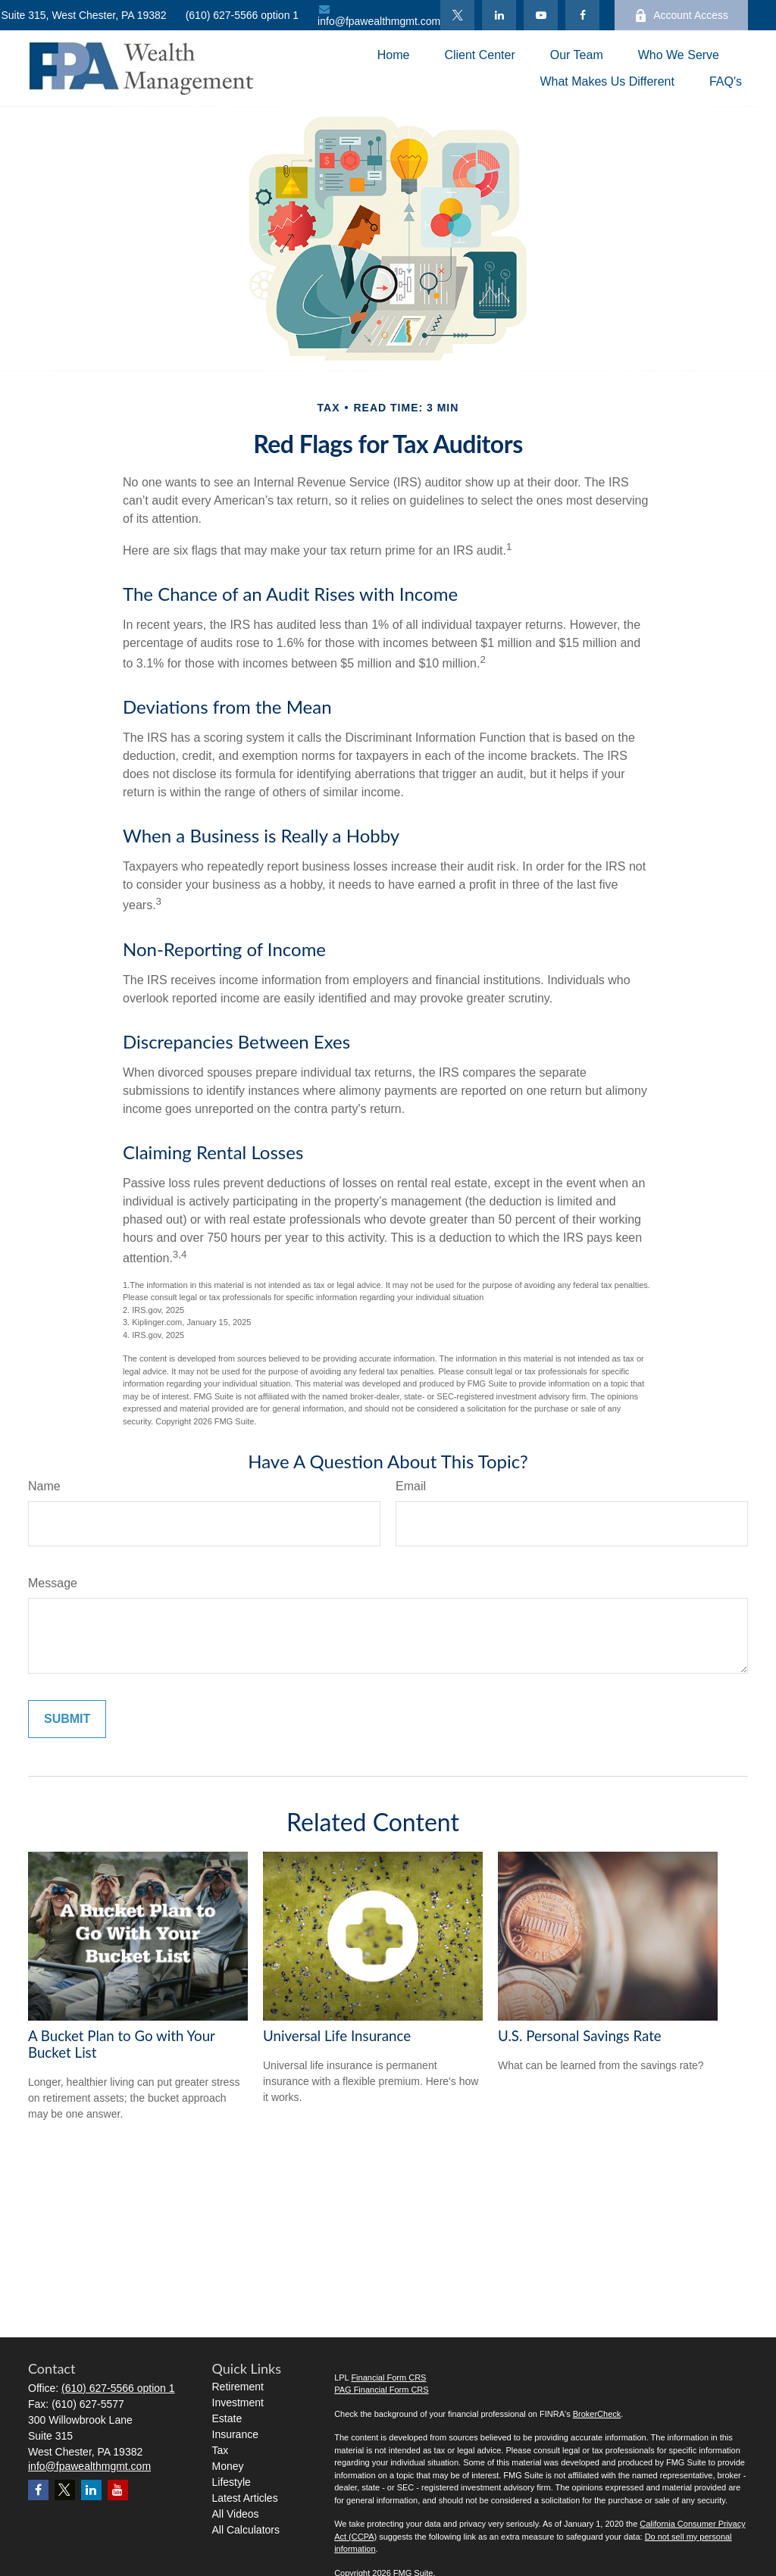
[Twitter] (457, 15)
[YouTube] (541, 15)
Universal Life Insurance (337, 2035)
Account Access (681, 15)
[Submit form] (67, 1719)
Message (52, 1583)
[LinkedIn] (499, 15)
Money (228, 2466)
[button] (393, 55)
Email (411, 1486)
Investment (238, 2402)
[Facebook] (582, 15)
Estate (227, 2418)
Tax (220, 2450)
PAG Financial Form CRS (381, 2389)
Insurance (235, 2434)
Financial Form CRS (388, 2377)
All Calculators (246, 2530)
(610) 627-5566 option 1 (242, 15)
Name (44, 1486)
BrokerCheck (597, 2413)
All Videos (235, 2514)
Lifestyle (231, 2482)
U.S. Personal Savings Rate (580, 2035)
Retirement (238, 2387)
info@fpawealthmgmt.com (379, 15)
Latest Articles (245, 2498)
